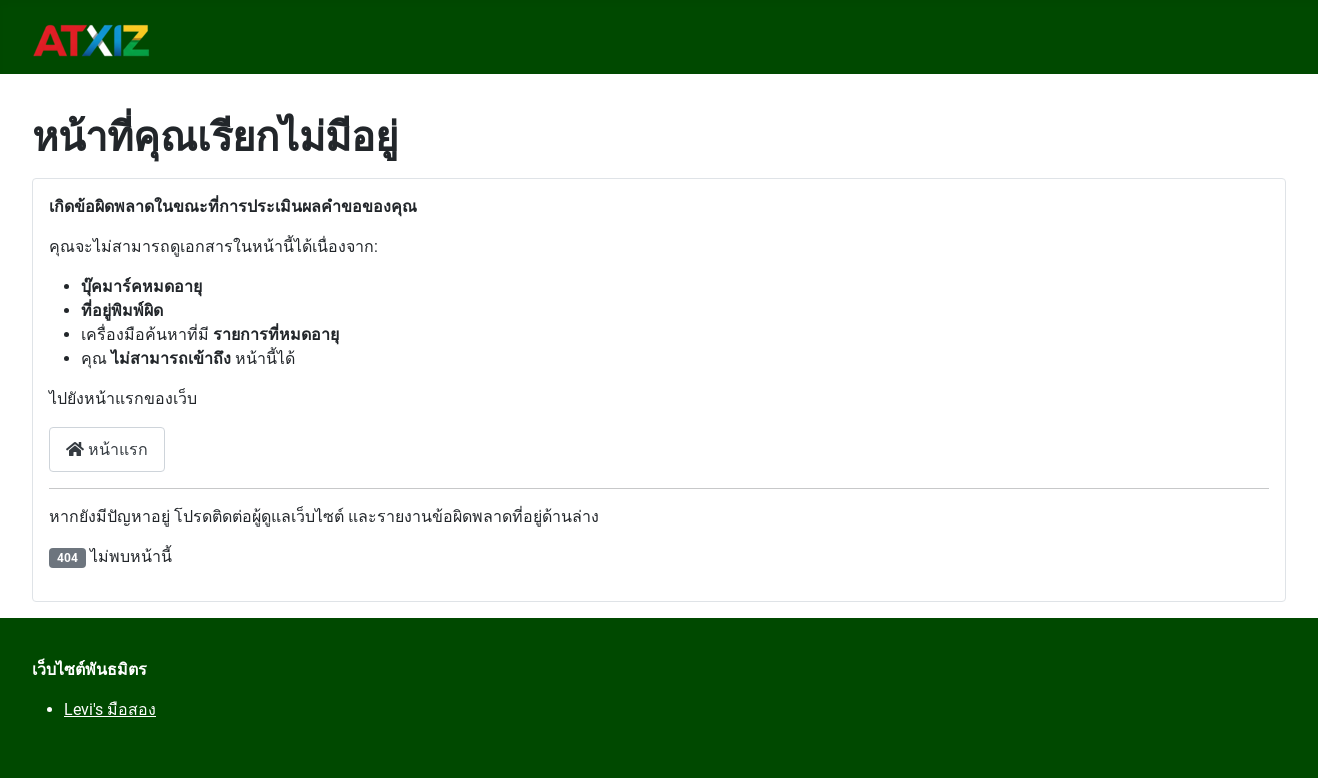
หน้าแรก (107, 449)
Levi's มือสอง (110, 709)
